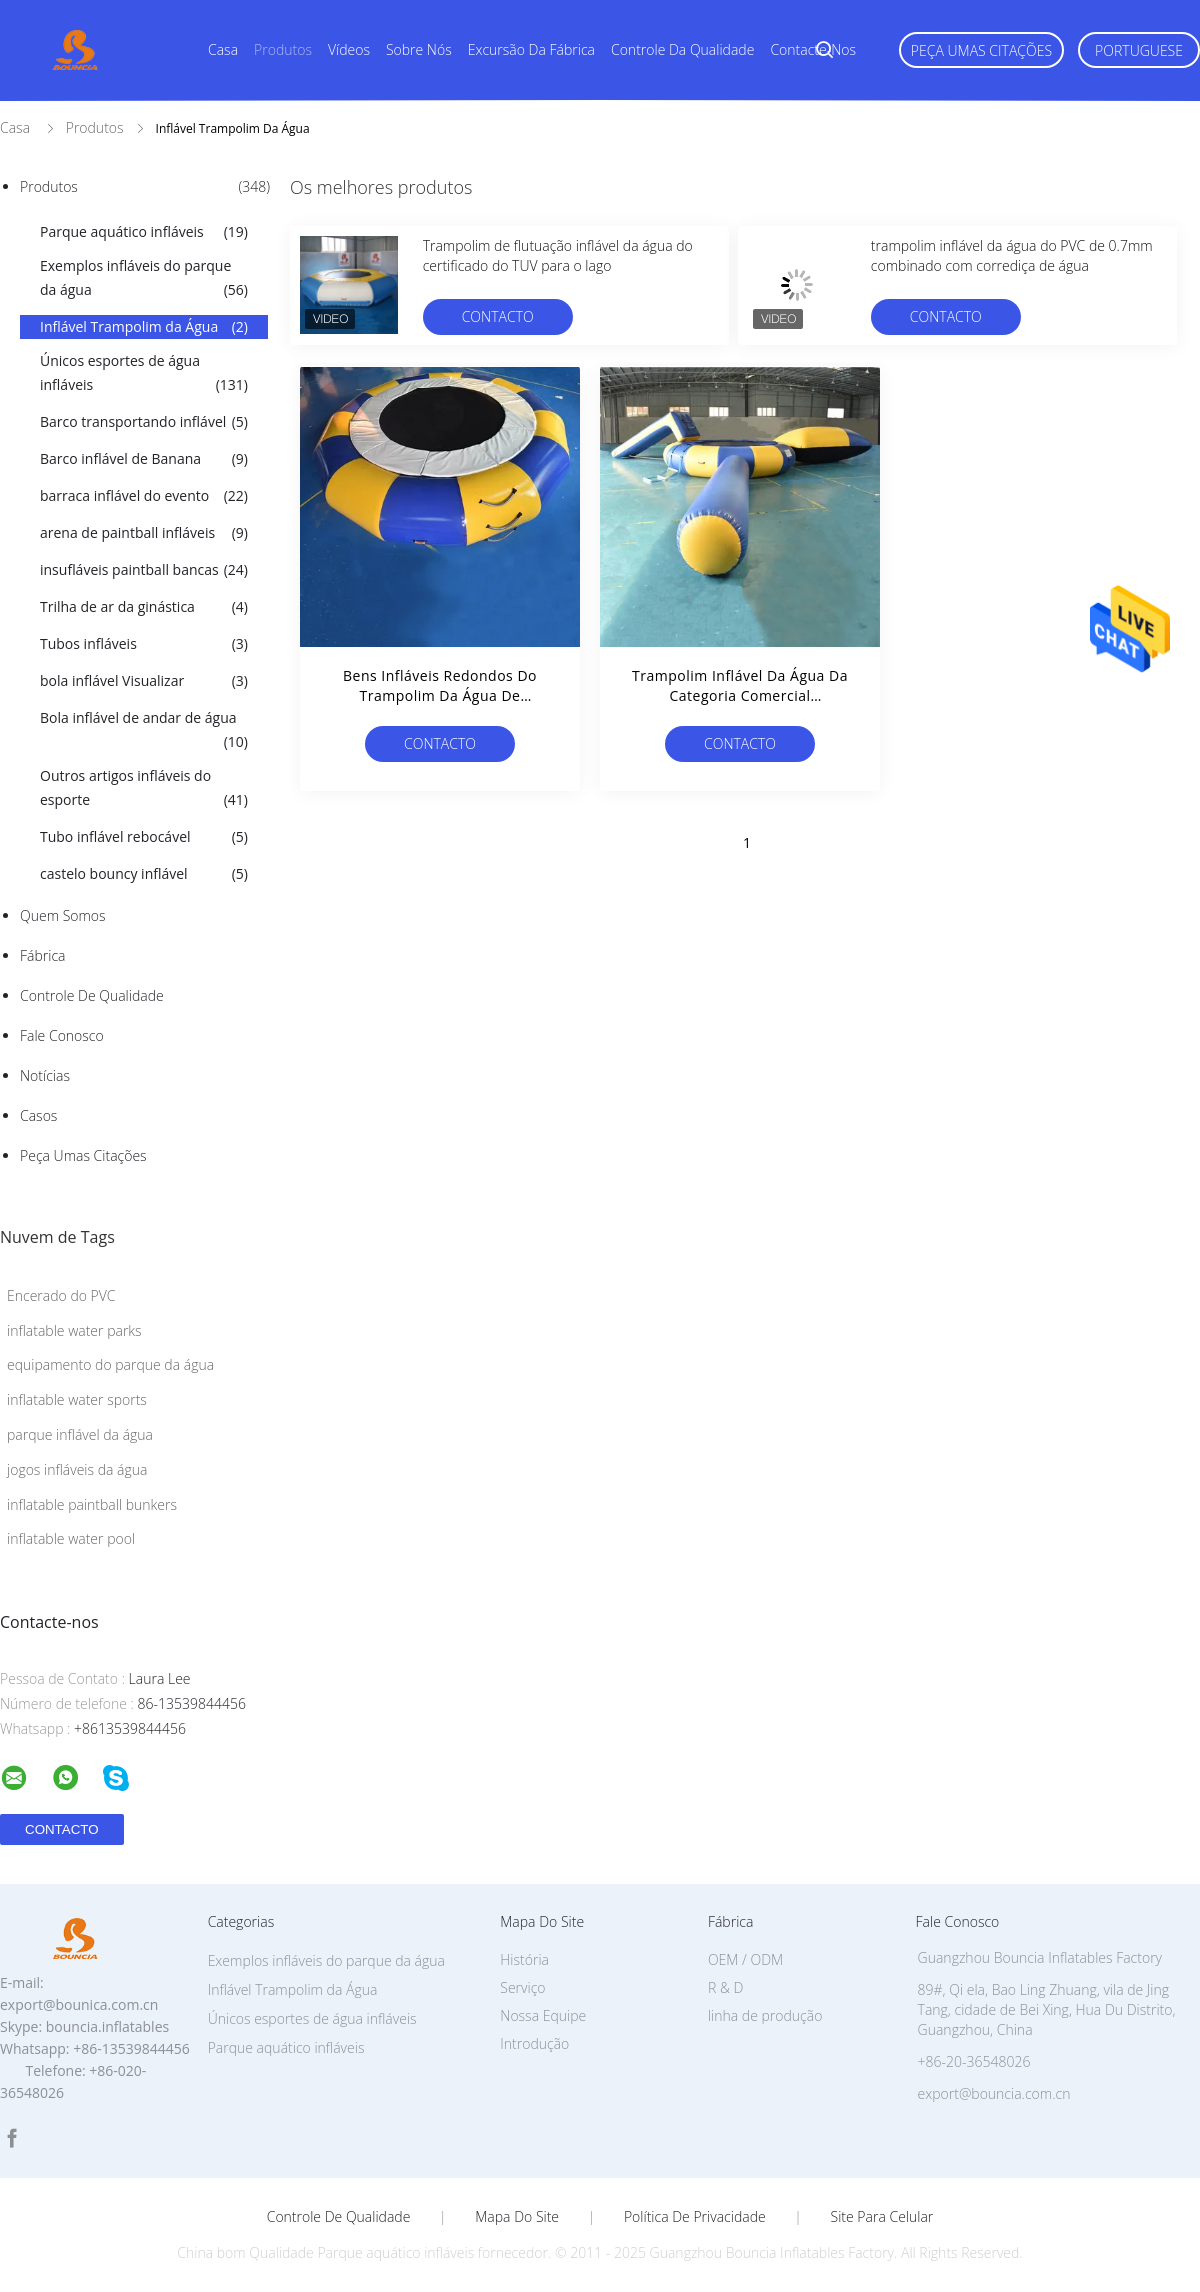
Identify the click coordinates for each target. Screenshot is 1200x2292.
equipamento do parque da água (110, 1364)
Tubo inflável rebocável (144, 837)
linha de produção (765, 2015)
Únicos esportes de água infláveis (144, 374)
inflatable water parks (74, 1330)
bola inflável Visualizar (144, 681)
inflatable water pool (71, 1538)
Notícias (45, 1075)
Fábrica (42, 955)
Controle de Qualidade (92, 995)
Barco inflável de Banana (144, 459)
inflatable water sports (77, 1399)
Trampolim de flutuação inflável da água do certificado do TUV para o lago (558, 255)
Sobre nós (419, 49)
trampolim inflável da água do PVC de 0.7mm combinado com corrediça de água (1012, 255)
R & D (725, 1987)
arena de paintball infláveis (144, 533)
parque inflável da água (80, 1434)
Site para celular (882, 2217)
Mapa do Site (517, 2217)
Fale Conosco (62, 1035)
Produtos (283, 49)
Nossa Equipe (543, 2015)
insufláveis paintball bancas (144, 570)
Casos (38, 1115)
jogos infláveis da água (77, 1469)
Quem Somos (63, 915)
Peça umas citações (981, 50)
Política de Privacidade (695, 2217)
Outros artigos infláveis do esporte (144, 789)
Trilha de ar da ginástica (144, 607)
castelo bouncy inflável (144, 874)
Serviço (522, 1987)
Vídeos (349, 49)
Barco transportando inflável (144, 422)
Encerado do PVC (61, 1295)
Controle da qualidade (682, 49)
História (524, 1959)
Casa (223, 49)
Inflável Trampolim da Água (144, 327)
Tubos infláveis (144, 644)
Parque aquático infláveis (144, 232)
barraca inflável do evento (144, 496)
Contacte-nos (813, 49)
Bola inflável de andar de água (144, 731)
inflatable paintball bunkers (92, 1504)
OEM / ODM (745, 1959)
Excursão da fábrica (531, 49)
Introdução (534, 2043)
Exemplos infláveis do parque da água (144, 279)
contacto (498, 316)
